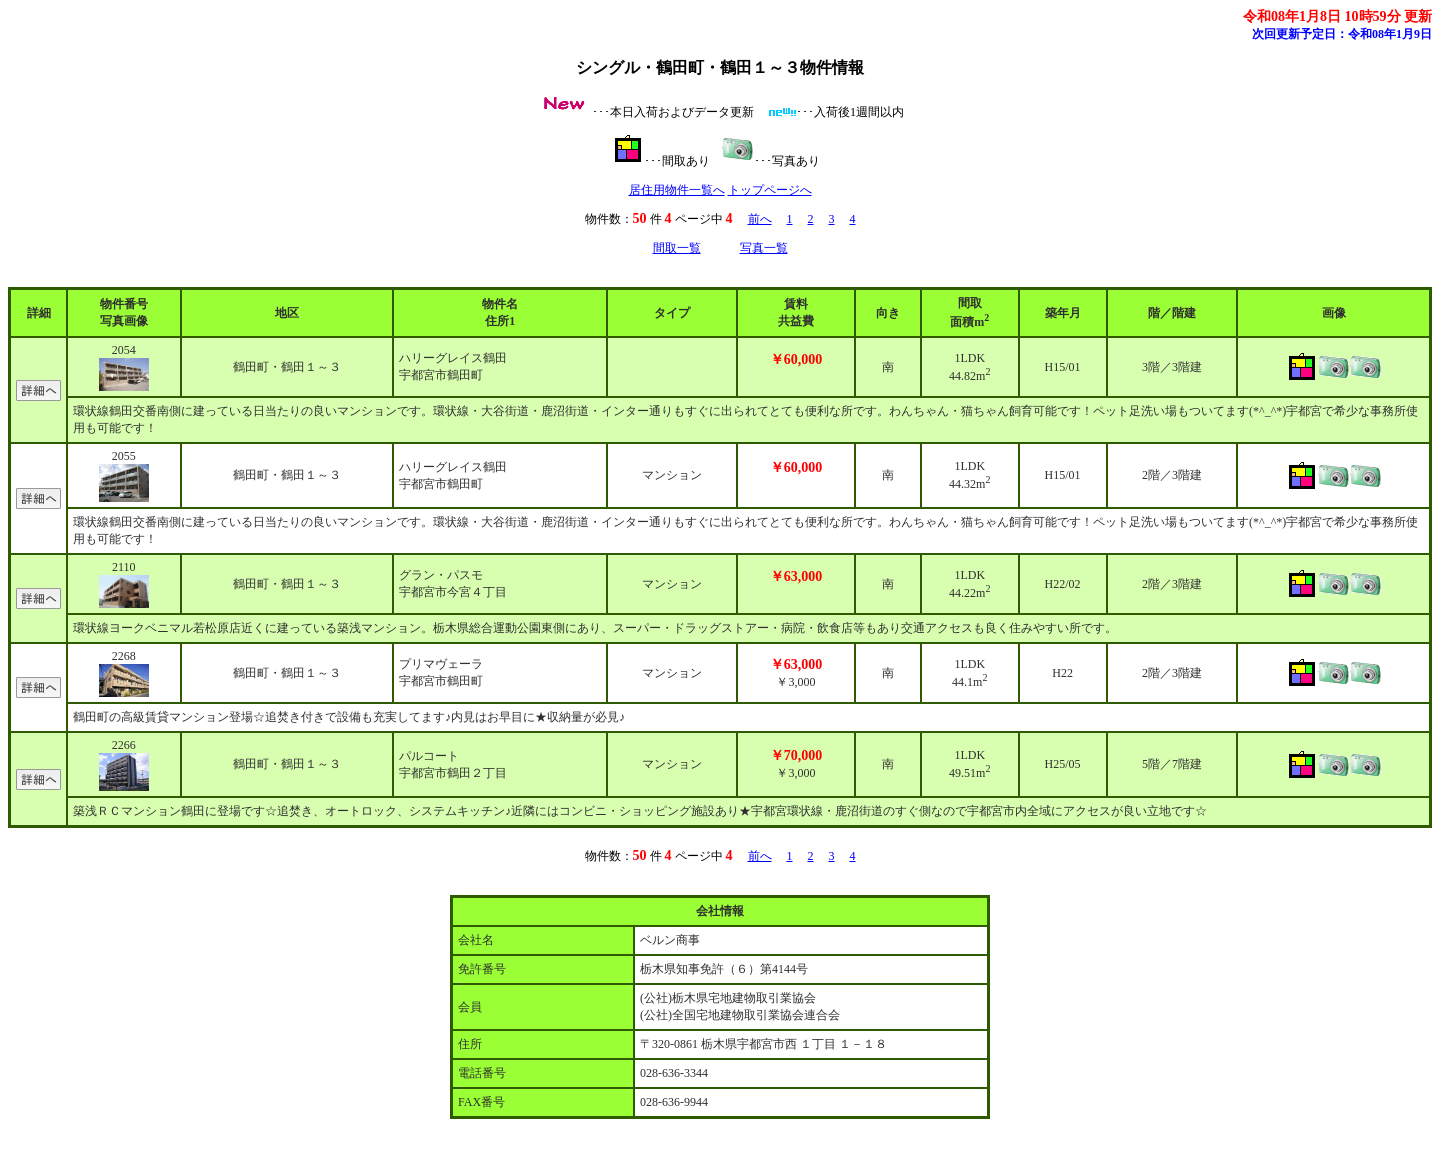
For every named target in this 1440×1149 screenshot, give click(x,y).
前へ (760, 219)
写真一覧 (764, 248)
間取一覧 (677, 248)
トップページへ (770, 190)
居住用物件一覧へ (677, 190)
